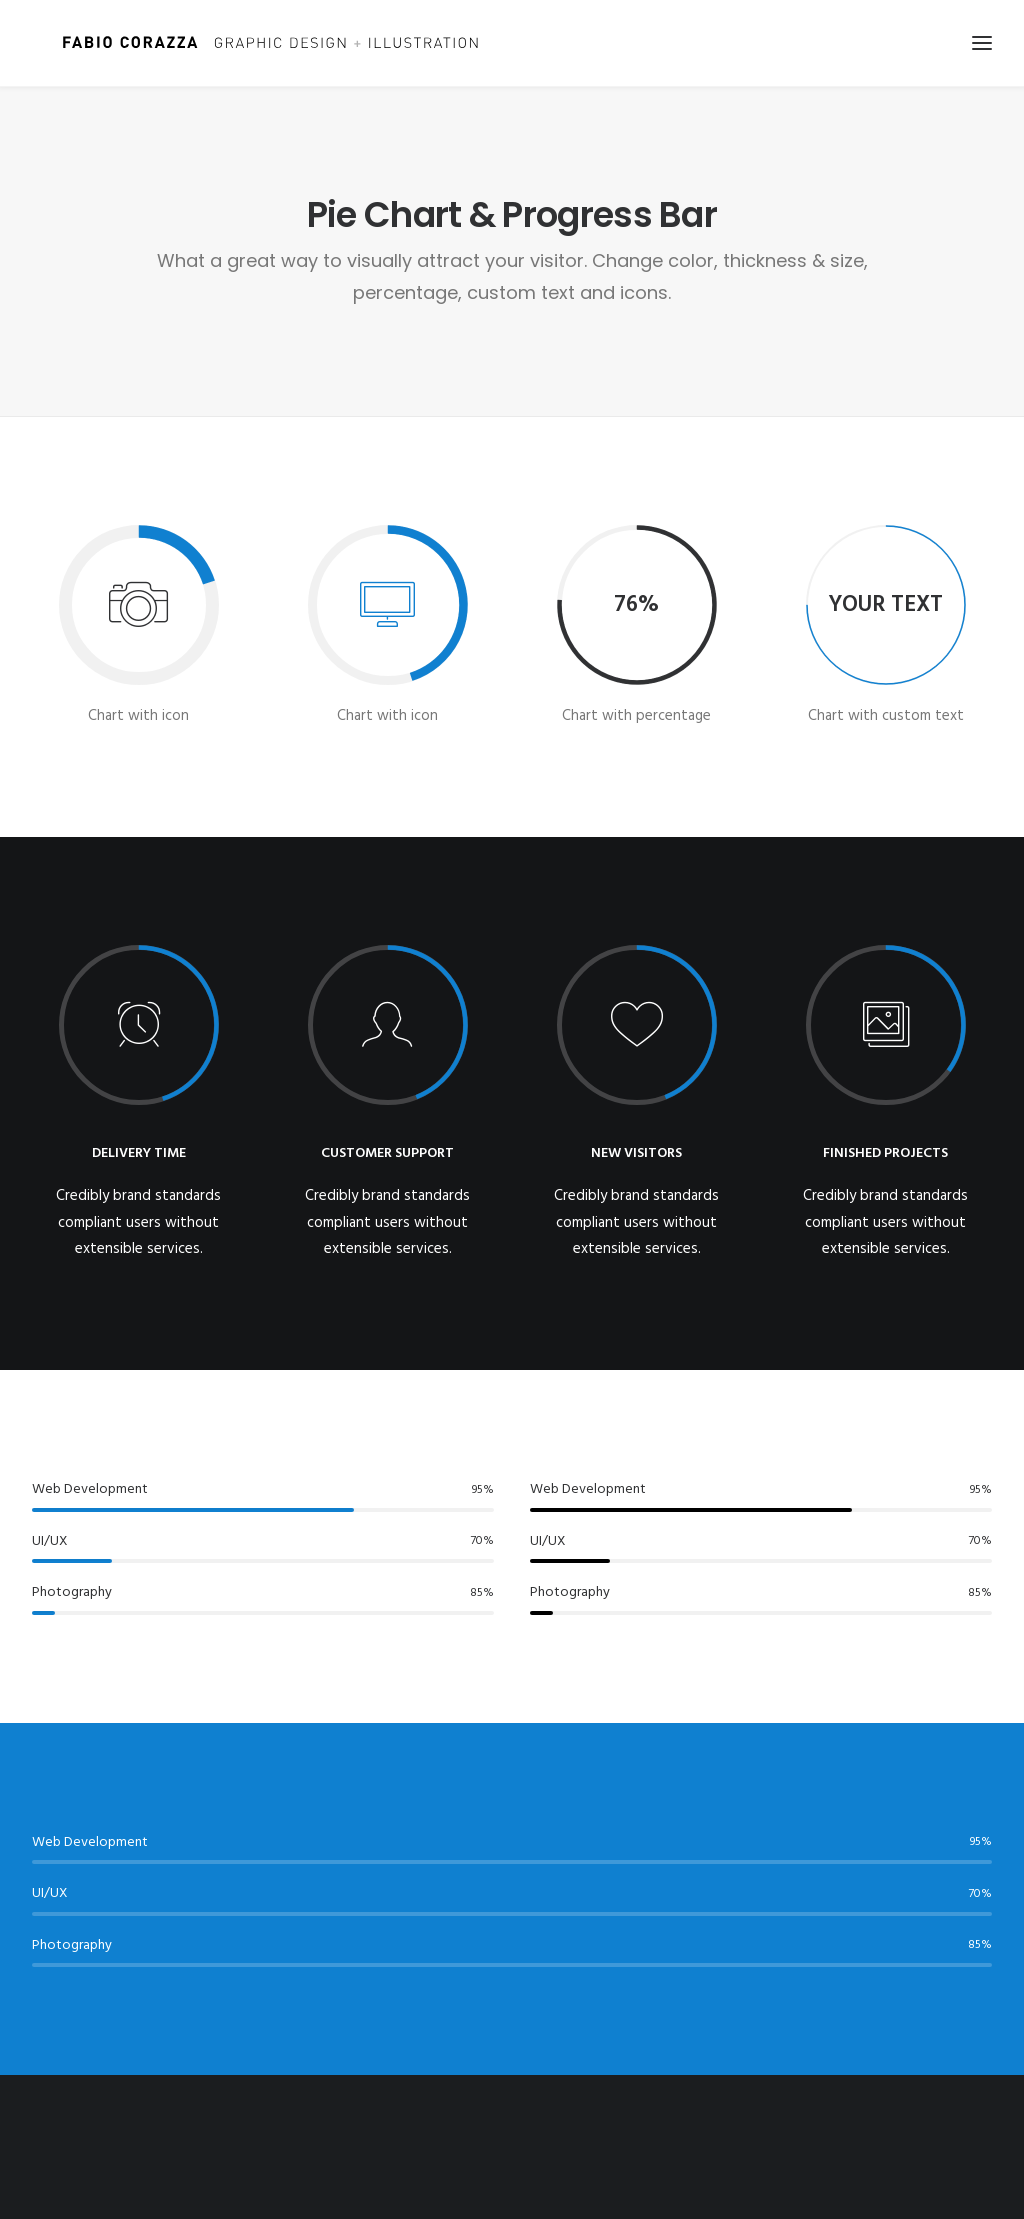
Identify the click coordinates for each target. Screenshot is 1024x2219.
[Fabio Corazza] (252, 43)
